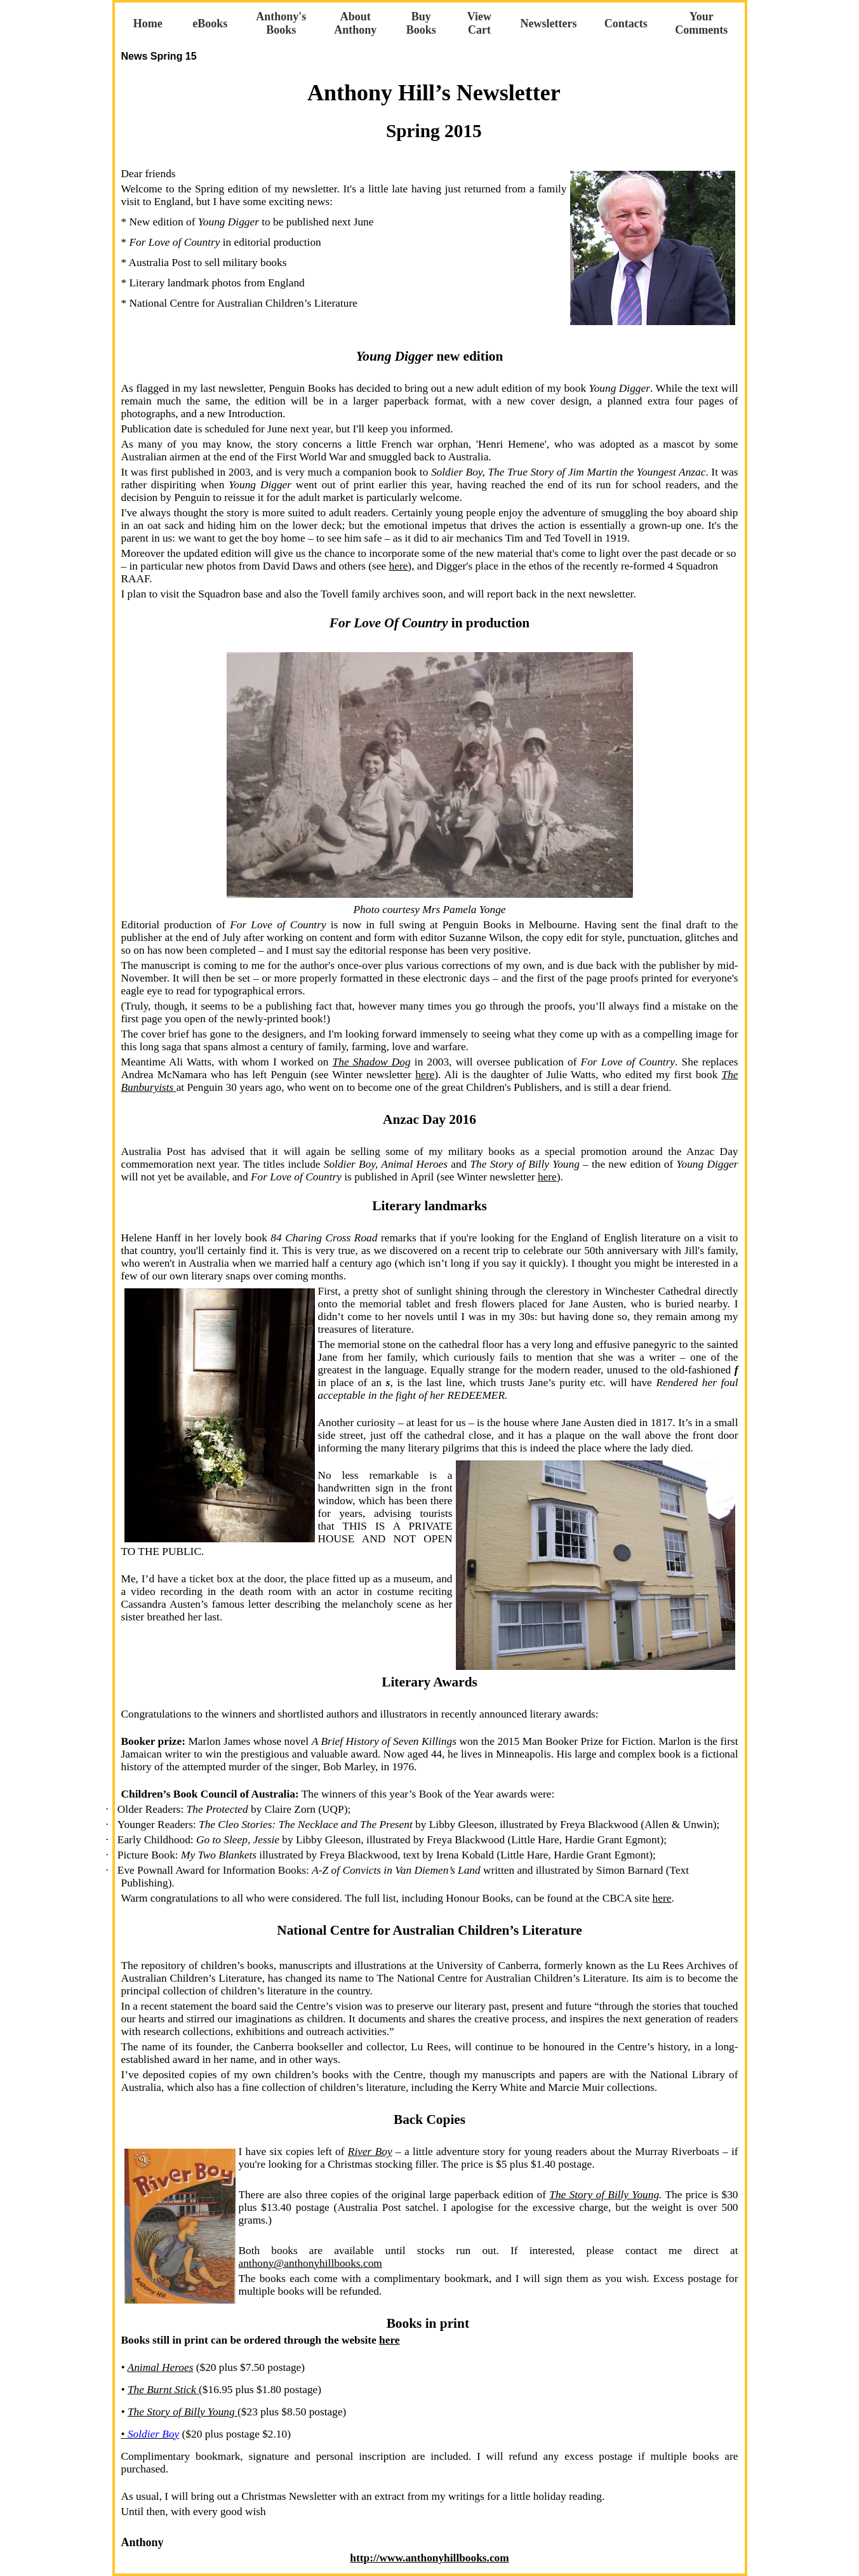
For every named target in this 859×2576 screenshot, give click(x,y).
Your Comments (701, 23)
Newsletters (549, 23)
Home (148, 23)
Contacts (626, 23)
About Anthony (355, 23)
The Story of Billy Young (604, 2195)
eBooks (209, 23)
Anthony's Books (281, 23)
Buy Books (421, 23)
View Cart (479, 23)
